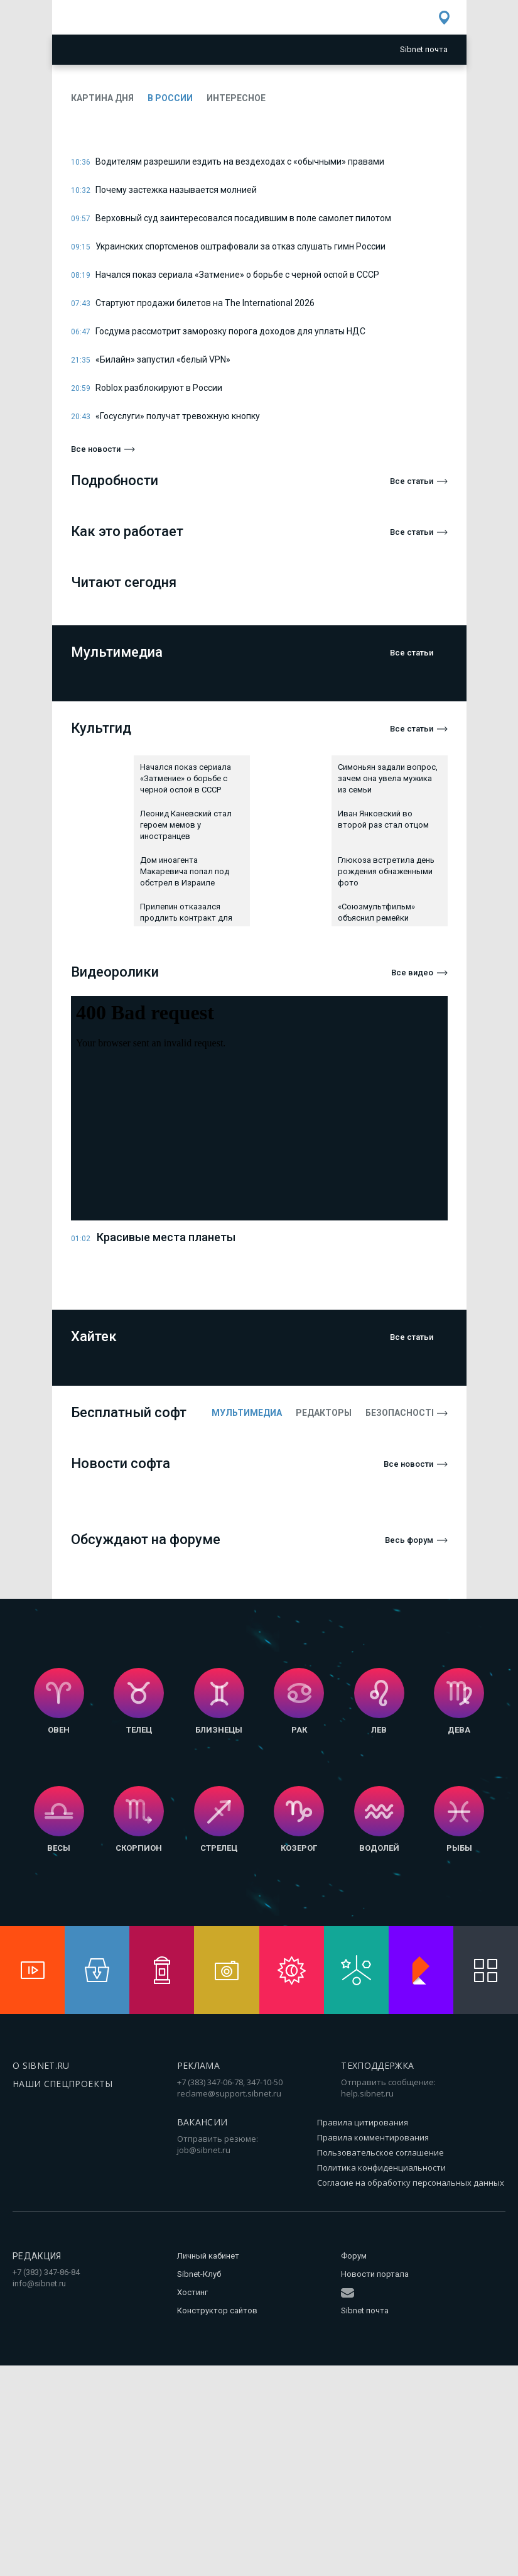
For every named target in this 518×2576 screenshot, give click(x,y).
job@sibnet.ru (203, 2150)
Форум (354, 2256)
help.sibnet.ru (367, 2093)
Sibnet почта (365, 2310)
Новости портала (375, 2274)
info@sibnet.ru (39, 2283)
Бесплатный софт (128, 1412)
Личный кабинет (208, 2256)
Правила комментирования (373, 2137)
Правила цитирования (362, 2122)
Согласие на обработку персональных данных (410, 2182)
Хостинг (192, 2292)
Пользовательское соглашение (380, 2152)
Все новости (96, 449)
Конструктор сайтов (217, 2310)
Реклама (198, 2065)
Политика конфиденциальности (381, 2167)
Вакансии (202, 2122)
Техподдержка (377, 2065)
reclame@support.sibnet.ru (229, 2093)
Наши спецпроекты (63, 2084)
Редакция (37, 2256)
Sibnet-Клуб (199, 2274)
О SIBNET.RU (41, 2065)
